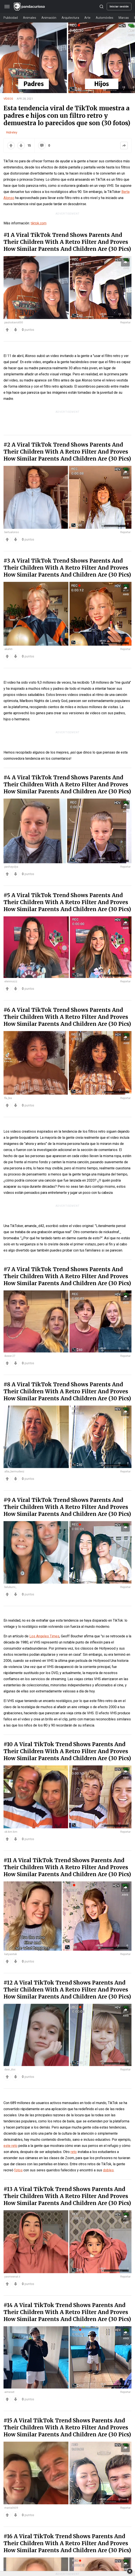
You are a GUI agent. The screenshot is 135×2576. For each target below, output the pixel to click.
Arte (87, 17)
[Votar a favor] (7, 329)
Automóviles (104, 17)
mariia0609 (11, 2507)
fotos (18, 2170)
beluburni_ (10, 1587)
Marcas (124, 17)
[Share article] (125, 262)
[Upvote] (11, 145)
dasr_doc (10, 2069)
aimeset (9, 2392)
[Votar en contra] (15, 329)
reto (74, 2152)
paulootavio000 (13, 322)
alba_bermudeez (14, 1471)
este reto (11, 2146)
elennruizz (10, 981)
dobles (108, 2170)
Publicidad (11, 17)
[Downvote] (21, 145)
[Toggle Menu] (7, 6)
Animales (29, 17)
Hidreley (11, 132)
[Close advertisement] (130, 2571)
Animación (48, 17)
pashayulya (11, 866)
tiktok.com (38, 223)
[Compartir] (124, 145)
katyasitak (10, 1954)
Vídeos (8, 98)
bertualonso (11, 532)
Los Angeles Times (44, 1636)
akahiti (8, 649)
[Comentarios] (42, 145)
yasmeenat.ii (12, 2276)
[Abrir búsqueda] (101, 6)
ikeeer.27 (9, 1355)
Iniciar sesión (119, 6)
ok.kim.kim (10, 1831)
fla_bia (8, 1098)
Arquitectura (70, 17)
